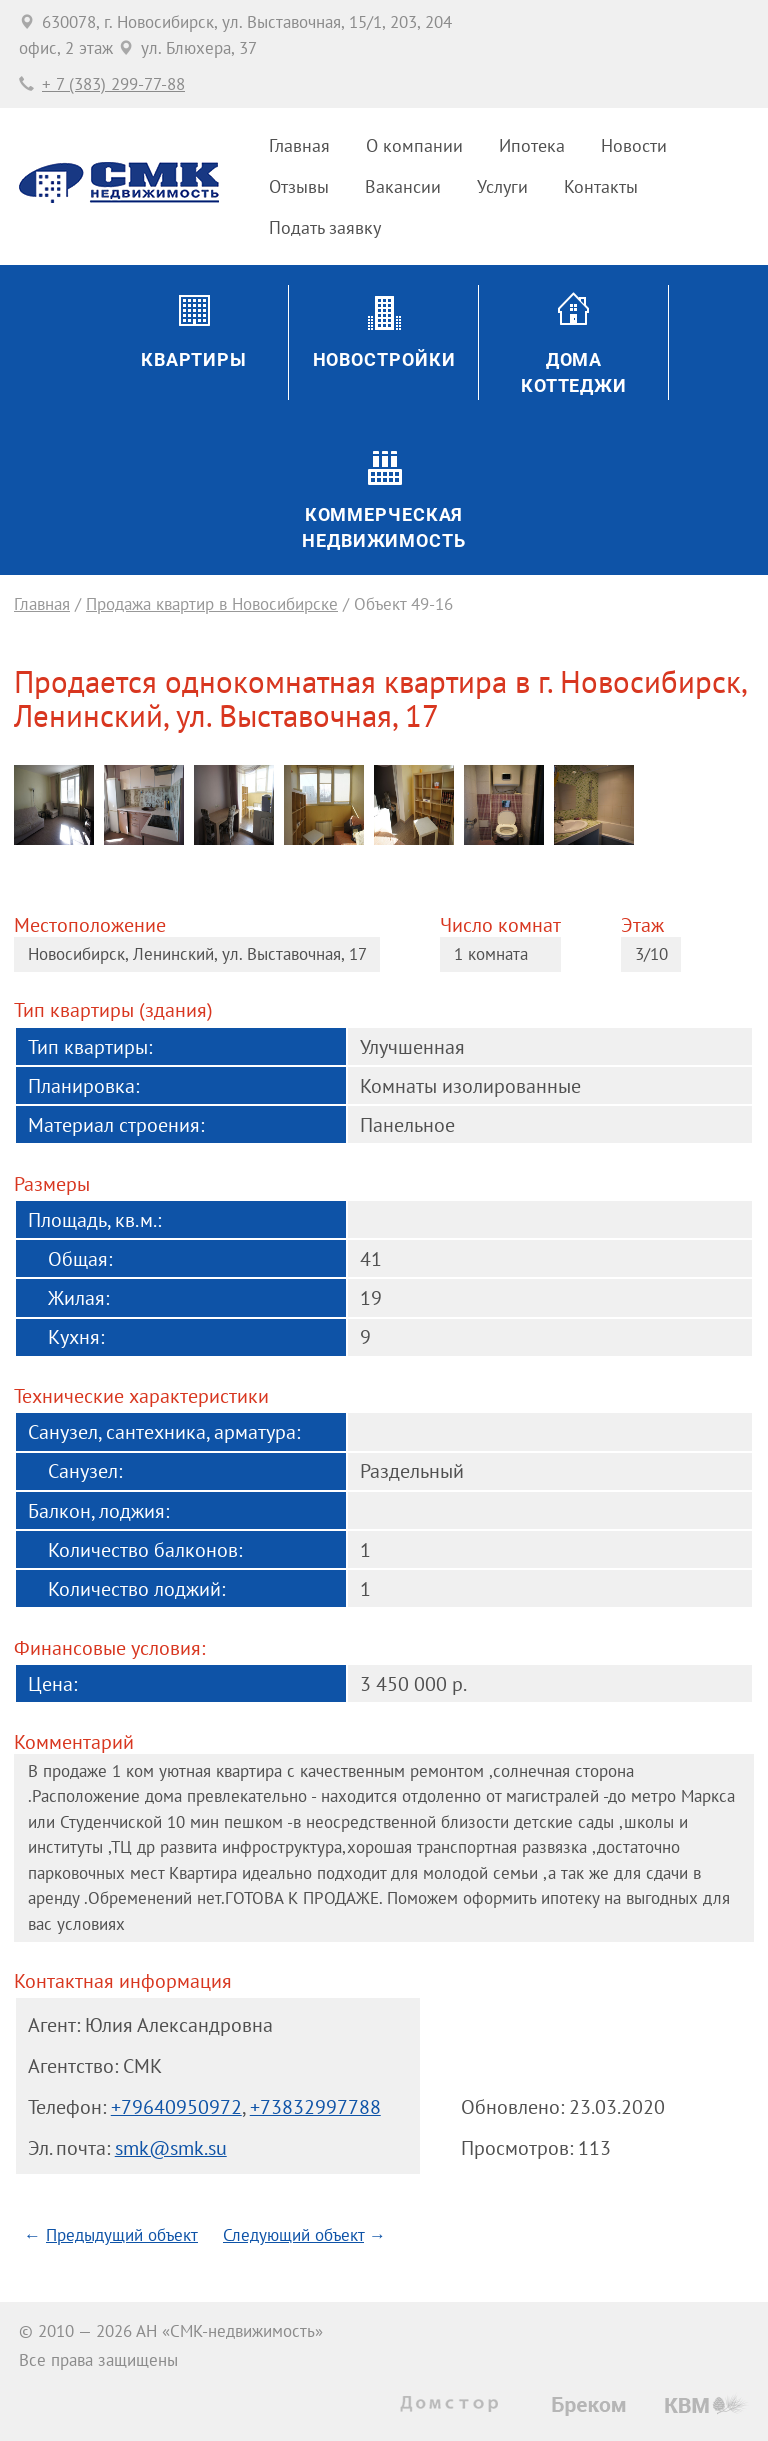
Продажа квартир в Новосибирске (212, 604)
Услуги (502, 186)
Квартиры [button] (194, 359)
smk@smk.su (171, 2147)
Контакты (601, 186)
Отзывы (299, 186)
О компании (414, 145)
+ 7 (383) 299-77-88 (113, 84)
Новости (634, 145)
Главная (299, 145)
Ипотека (532, 145)
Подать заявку (325, 227)
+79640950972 (176, 2106)
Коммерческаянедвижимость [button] (384, 527)
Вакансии (403, 186)
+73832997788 (315, 2106)
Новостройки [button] (384, 359)
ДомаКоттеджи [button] (574, 372)
